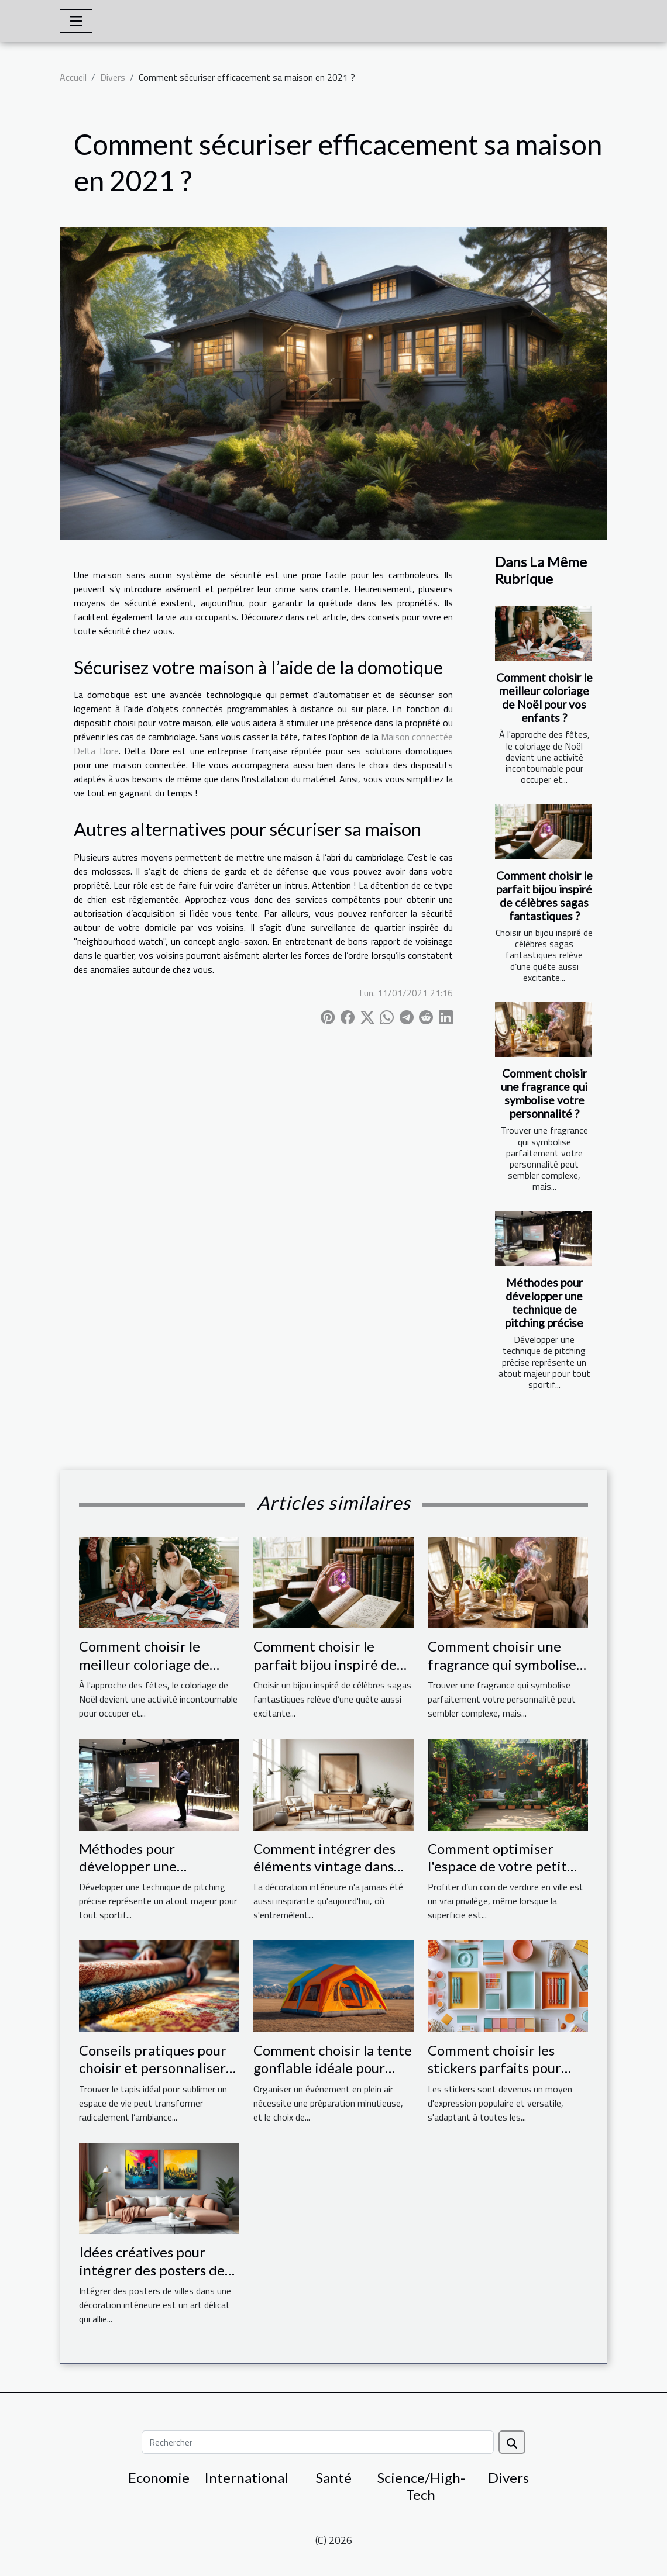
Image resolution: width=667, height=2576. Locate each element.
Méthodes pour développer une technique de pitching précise (544, 1303)
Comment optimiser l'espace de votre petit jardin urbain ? (497, 1866)
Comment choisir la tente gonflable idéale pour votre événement (332, 2068)
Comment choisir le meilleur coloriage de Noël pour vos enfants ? (544, 697)
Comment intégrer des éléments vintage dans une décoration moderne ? (330, 1875)
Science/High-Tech (421, 2486)
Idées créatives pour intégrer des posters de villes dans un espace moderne (152, 2278)
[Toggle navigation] (76, 21)
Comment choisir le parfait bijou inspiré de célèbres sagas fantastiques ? (544, 896)
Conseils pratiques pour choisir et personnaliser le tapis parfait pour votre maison (152, 2077)
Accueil (73, 77)
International (246, 2477)
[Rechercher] (317, 2442)
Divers (112, 77)
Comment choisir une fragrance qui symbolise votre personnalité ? (544, 1093)
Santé (334, 2477)
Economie (159, 2477)
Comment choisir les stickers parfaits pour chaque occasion (494, 2068)
